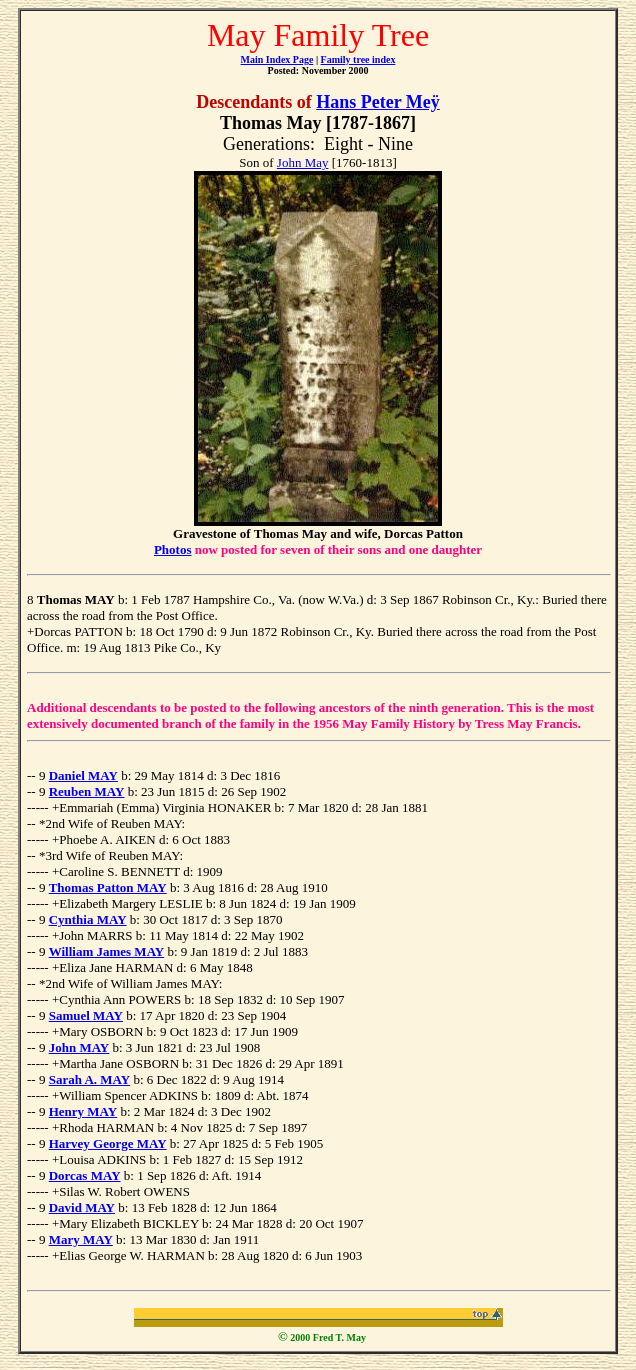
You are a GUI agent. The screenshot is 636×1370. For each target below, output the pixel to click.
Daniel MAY (83, 775)
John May (303, 162)
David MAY (82, 1207)
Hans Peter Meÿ (378, 102)
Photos (173, 549)
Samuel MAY (86, 1015)
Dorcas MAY (85, 1175)
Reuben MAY (87, 791)
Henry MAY (83, 1111)
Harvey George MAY (108, 1143)
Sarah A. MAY (90, 1079)
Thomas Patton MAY (108, 887)
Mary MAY (81, 1239)
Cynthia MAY (88, 919)
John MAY (79, 1047)
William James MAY (107, 951)
